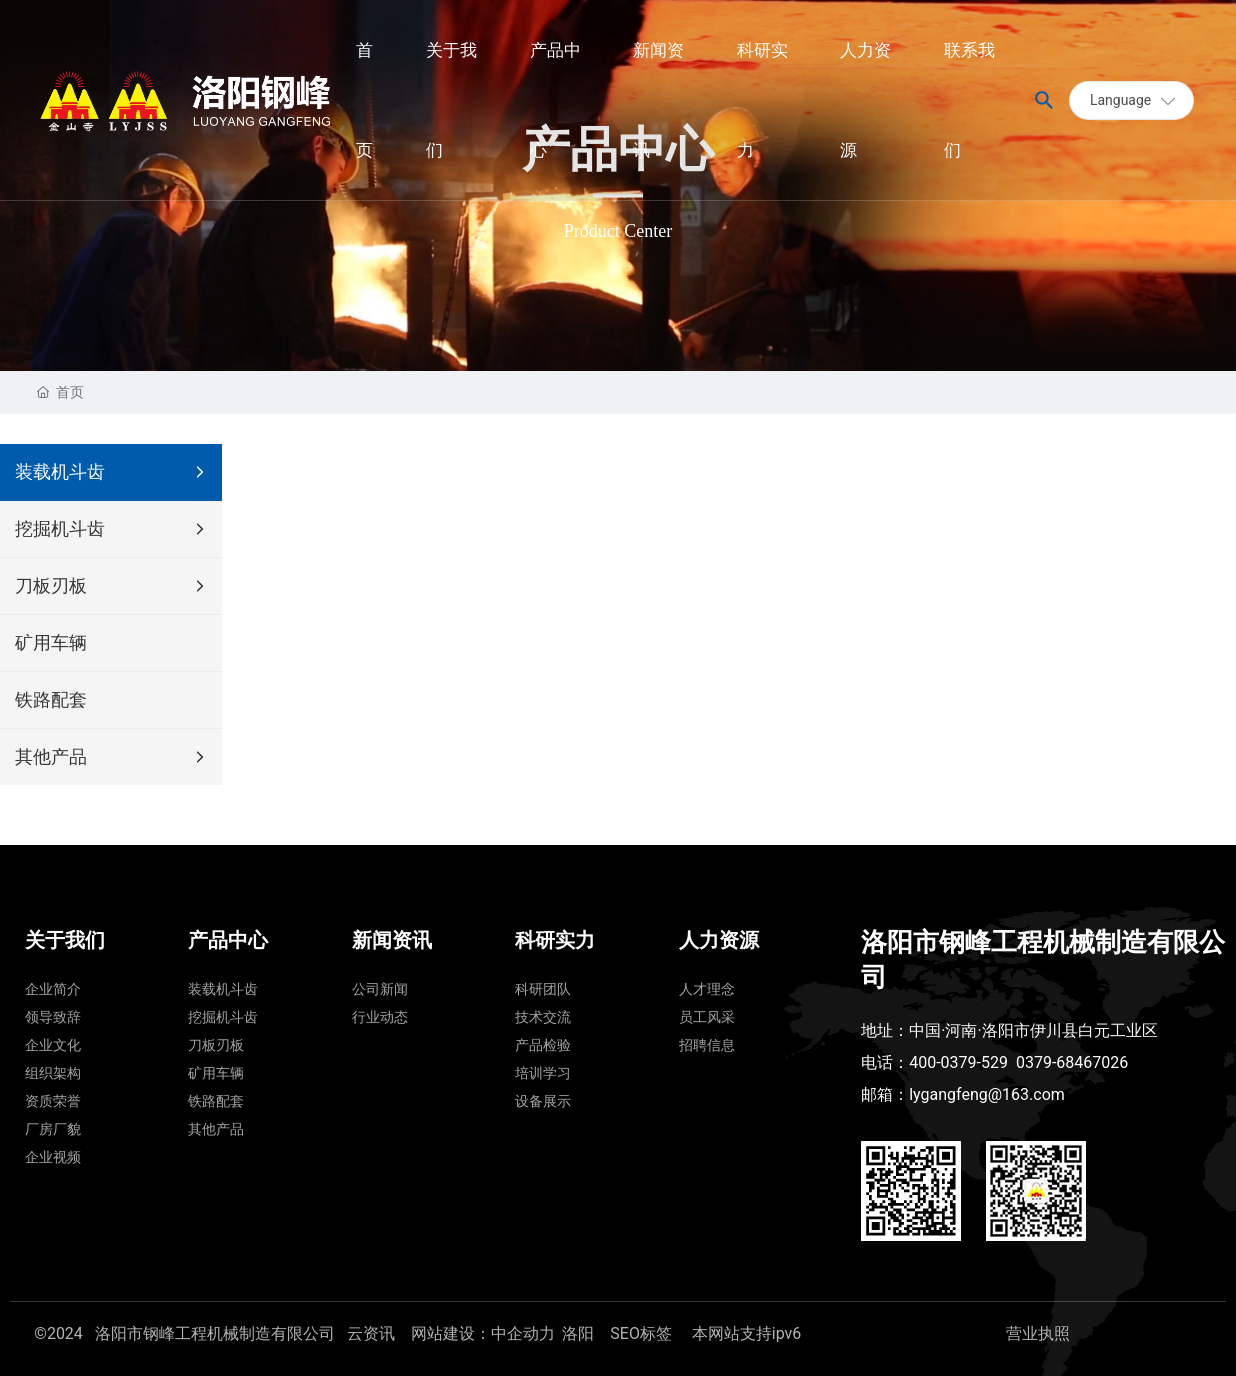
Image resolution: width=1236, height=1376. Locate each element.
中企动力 (523, 1333)
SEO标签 (643, 1333)
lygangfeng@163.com (987, 1094)
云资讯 (371, 1333)
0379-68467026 (1072, 1062)
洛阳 (578, 1333)
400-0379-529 (958, 1062)
